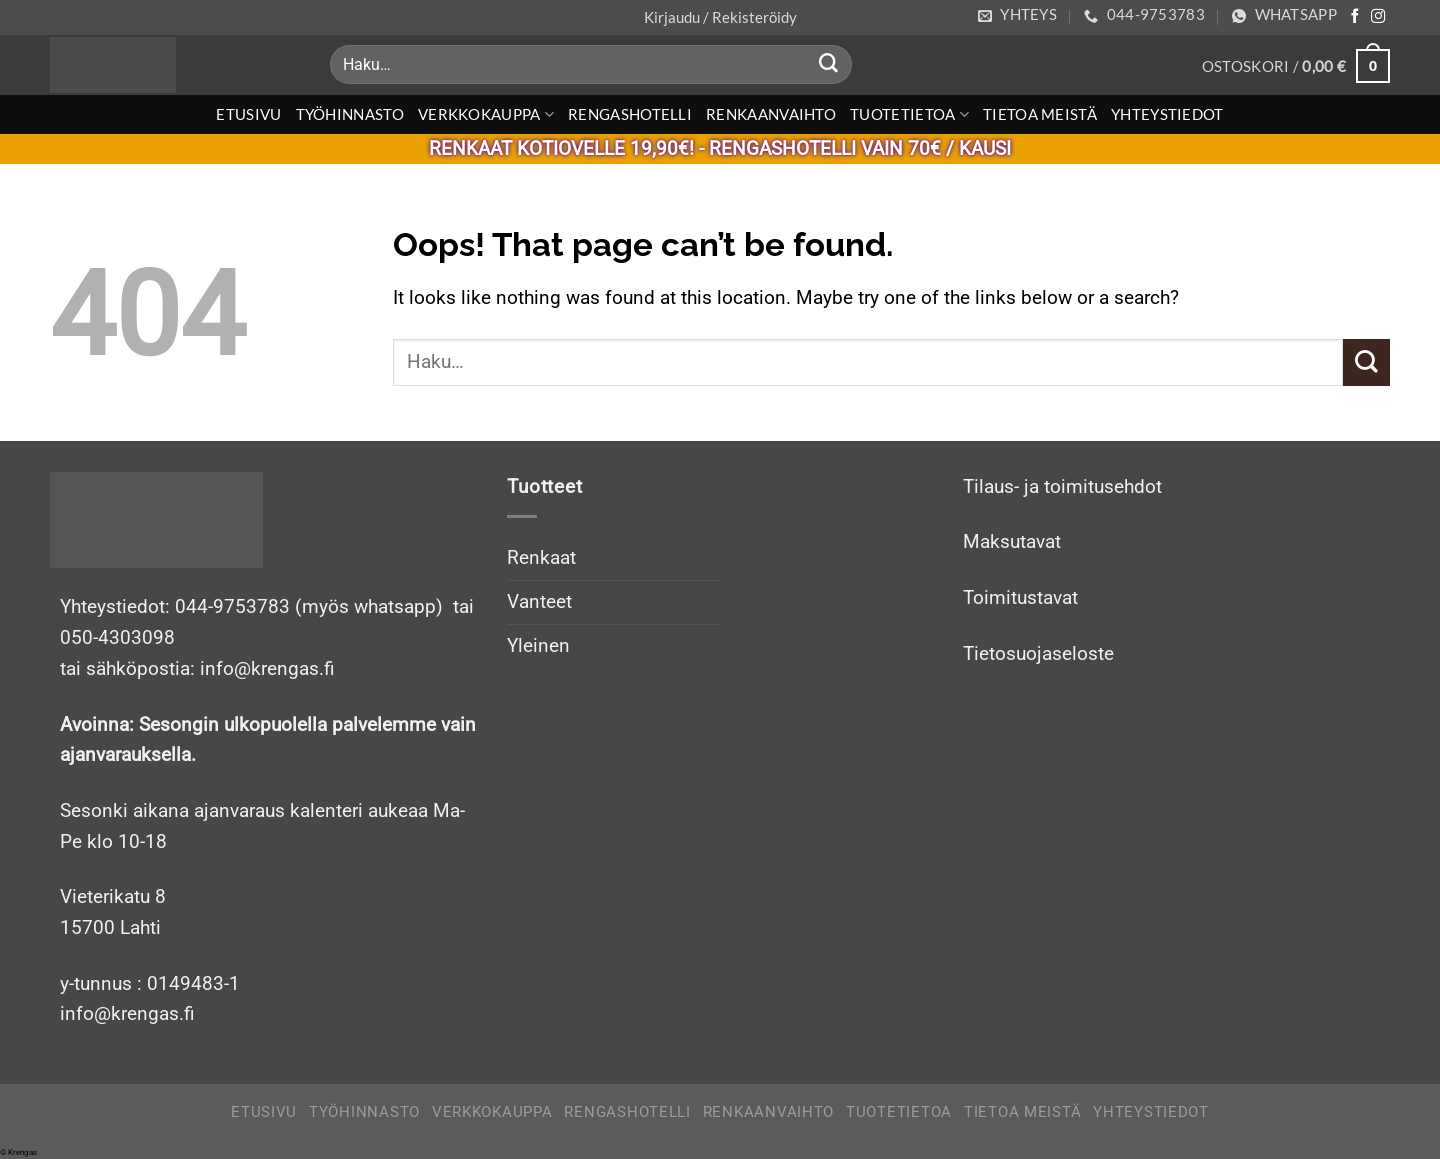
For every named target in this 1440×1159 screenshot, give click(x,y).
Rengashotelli (630, 114)
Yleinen (538, 645)
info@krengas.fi (127, 1013)
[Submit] (829, 65)
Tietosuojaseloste (1038, 653)
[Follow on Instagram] (1378, 17)
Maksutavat (1012, 541)
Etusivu (248, 114)
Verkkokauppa (486, 114)
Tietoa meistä (1040, 114)
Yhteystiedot (1167, 114)
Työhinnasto (350, 114)
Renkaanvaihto (771, 114)
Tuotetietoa (909, 114)
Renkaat (541, 557)
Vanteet (539, 601)
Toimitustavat (1020, 597)
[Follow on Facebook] (1355, 17)
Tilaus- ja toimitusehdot (1062, 486)
